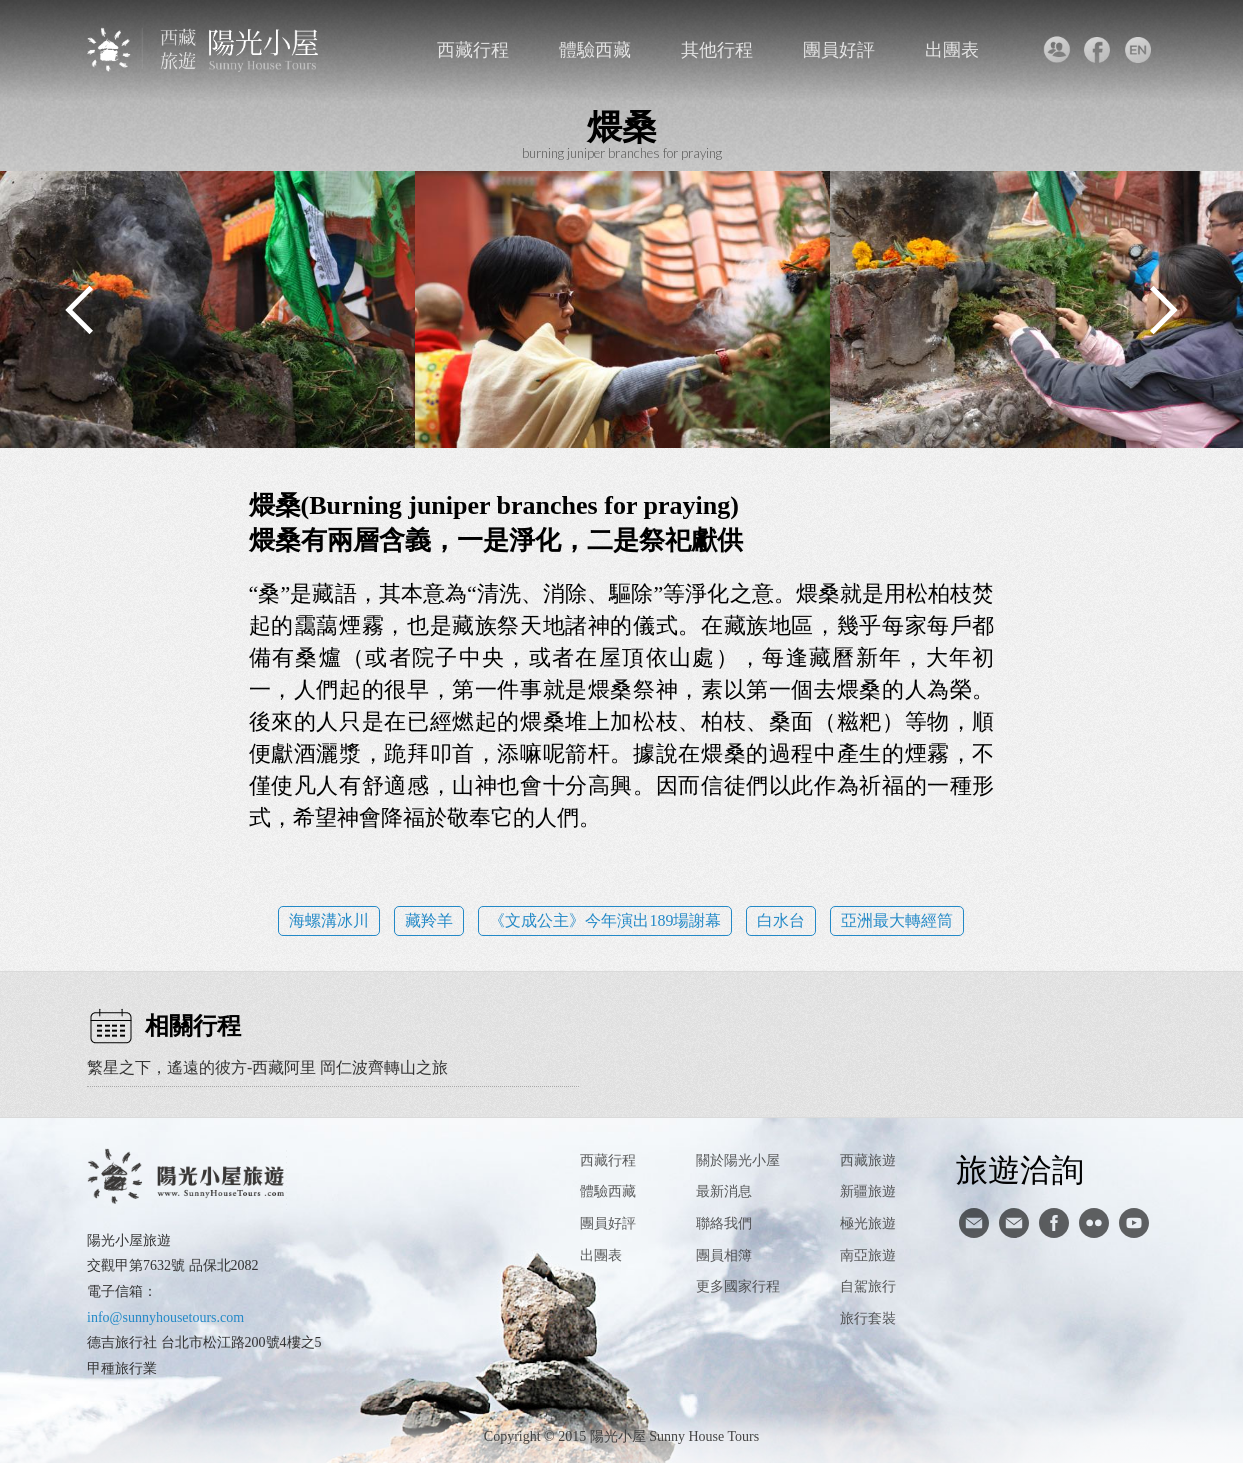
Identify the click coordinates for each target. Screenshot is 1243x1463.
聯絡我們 (1056, 50)
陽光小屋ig (1014, 1223)
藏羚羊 (429, 920)
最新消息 (724, 1191)
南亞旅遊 (868, 1255)
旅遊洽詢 (1020, 1169)
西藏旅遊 (868, 1160)
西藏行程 (473, 50)
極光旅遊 (868, 1223)
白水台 (781, 920)
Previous (80, 310)
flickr (1094, 1223)
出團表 (952, 50)
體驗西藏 (595, 50)
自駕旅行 (868, 1286)
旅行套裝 (868, 1318)
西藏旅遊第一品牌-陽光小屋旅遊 (204, 49)
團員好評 (839, 50)
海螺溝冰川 (329, 920)
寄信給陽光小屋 (974, 1223)
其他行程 (717, 50)
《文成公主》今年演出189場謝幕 (605, 920)
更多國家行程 (738, 1286)
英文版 (1138, 50)
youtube (1134, 1223)
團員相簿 (724, 1255)
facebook (1097, 50)
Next (1163, 310)
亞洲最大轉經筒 (897, 920)
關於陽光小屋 (738, 1160)
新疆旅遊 (868, 1191)
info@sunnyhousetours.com (165, 1317)
